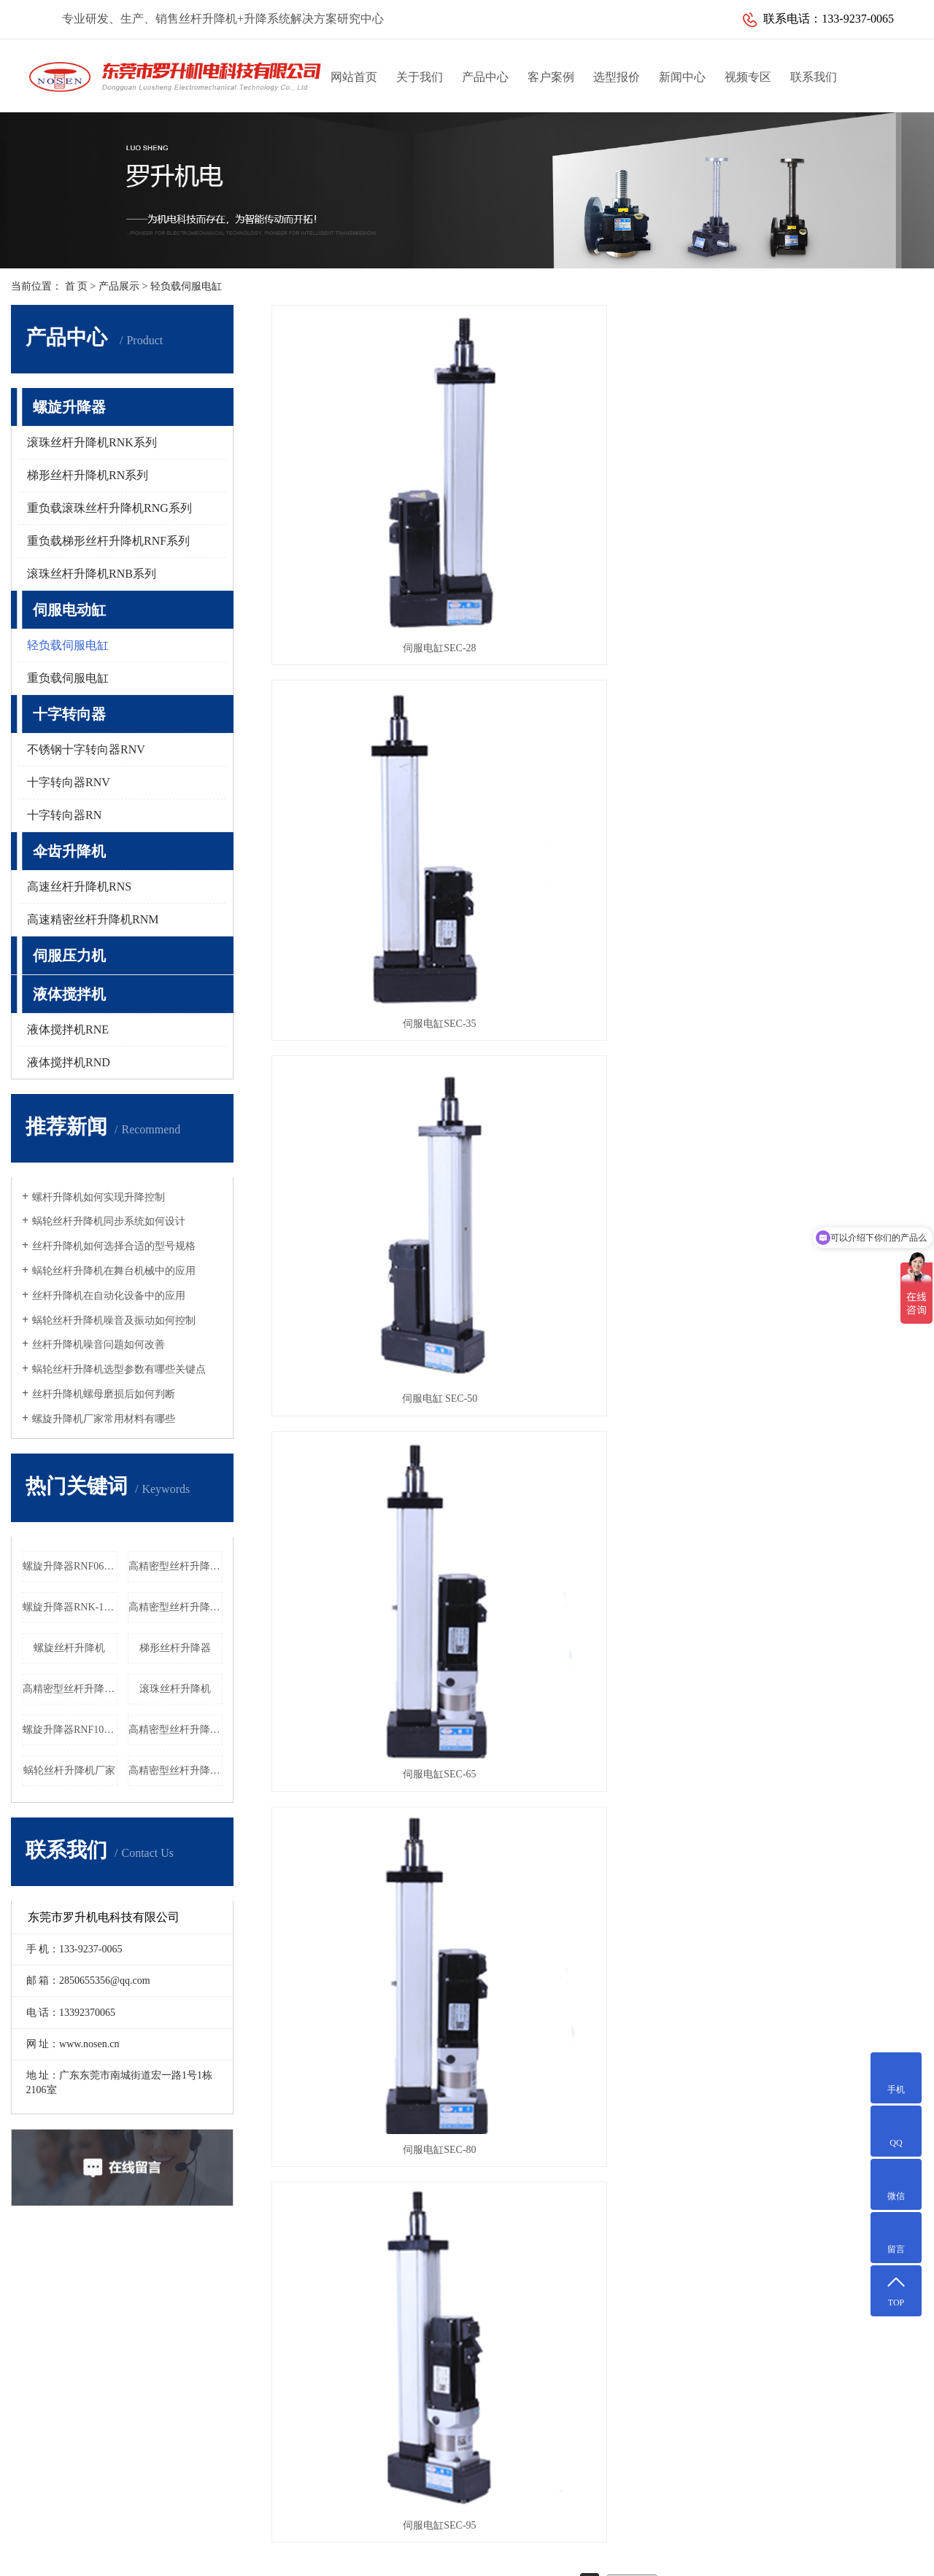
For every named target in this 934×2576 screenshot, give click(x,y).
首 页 (76, 286)
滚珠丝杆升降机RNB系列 (91, 573)
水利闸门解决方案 (91, 2383)
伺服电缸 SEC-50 (821, 516)
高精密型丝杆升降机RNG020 (175, 1729)
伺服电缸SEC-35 (596, 516)
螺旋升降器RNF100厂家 (70, 1729)
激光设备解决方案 (91, 2360)
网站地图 (688, 2535)
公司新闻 (351, 2313)
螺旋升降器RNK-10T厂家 (70, 1607)
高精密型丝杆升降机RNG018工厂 (175, 1607)
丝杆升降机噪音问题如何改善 (98, 1344)
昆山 (459, 2555)
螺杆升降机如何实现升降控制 (98, 1197)
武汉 (551, 2555)
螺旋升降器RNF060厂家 (70, 1566)
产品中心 (485, 77)
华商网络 (645, 2535)
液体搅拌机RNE (68, 1029)
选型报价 (616, 77)
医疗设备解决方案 (91, 2337)
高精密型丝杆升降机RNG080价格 (175, 1566)
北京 (597, 2555)
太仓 (505, 2555)
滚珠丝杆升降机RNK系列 (92, 442)
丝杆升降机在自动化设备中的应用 (108, 1295)
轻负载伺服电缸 (186, 286)
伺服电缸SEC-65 (373, 759)
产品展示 (119, 286)
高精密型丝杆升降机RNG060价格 (70, 1688)
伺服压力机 (69, 955)
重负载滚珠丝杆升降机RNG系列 (109, 508)
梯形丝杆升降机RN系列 (87, 475)
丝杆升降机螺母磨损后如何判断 (103, 1394)
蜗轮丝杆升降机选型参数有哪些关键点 (119, 1369)
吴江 (436, 2555)
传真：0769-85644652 (518, 2430)
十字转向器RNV (68, 782)
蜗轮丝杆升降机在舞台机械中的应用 (114, 1270)
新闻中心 (682, 77)
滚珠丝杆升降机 (175, 1688)
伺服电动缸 (69, 610)
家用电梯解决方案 (91, 2407)
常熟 (482, 2555)
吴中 (528, 2555)
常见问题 (351, 2360)
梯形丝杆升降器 (175, 1647)
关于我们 (419, 77)
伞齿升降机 (69, 851)
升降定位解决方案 (91, 2313)
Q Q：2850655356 (510, 2477)
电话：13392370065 (514, 2407)
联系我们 (813, 77)
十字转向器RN (64, 815)
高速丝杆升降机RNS (79, 886)
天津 (414, 2555)
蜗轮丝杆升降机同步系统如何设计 (108, 1221)
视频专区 (748, 77)
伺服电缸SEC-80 (596, 759)
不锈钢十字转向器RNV (86, 749)
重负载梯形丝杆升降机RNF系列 (108, 541)
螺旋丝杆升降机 (69, 1647)
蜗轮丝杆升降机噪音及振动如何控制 (114, 1320)
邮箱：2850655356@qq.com (532, 2453)
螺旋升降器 (69, 407)
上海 (574, 2555)
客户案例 (551, 77)
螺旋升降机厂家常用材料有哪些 (103, 1418)
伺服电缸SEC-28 (373, 516)
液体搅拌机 (69, 994)
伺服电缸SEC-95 (820, 759)
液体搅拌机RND (68, 1062)
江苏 (390, 2555)
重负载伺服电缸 (68, 678)
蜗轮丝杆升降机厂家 (69, 1770)
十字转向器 (69, 714)
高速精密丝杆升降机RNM (92, 919)
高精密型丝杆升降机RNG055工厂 (175, 1770)
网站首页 (354, 77)
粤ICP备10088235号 (524, 2535)
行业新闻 (351, 2337)
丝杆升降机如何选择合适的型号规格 (114, 1246)
